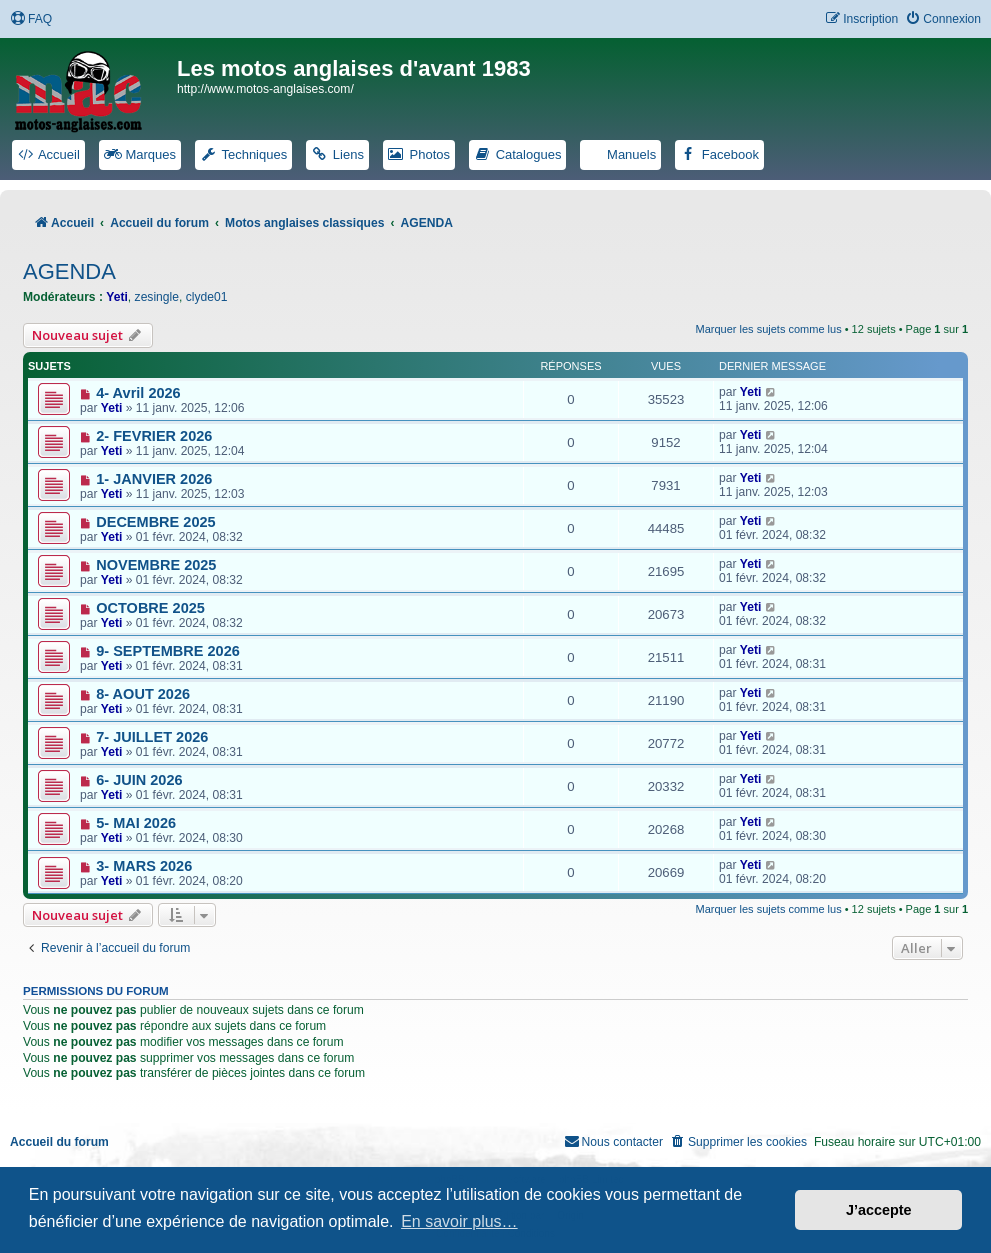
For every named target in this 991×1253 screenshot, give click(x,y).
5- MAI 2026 (136, 823)
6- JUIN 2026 (139, 780)
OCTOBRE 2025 (150, 608)
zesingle (157, 297)
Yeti (117, 297)
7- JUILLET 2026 (152, 737)
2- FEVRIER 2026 (154, 436)
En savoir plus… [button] (459, 1221)
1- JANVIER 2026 (154, 479)
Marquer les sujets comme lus (769, 329)
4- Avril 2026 (138, 393)
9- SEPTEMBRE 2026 (168, 651)
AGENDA (69, 271)
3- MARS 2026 (144, 866)
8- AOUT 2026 (143, 694)
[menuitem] (31, 19)
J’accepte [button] (879, 1210)
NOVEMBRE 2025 (156, 565)
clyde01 (207, 297)
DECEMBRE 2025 (155, 522)
